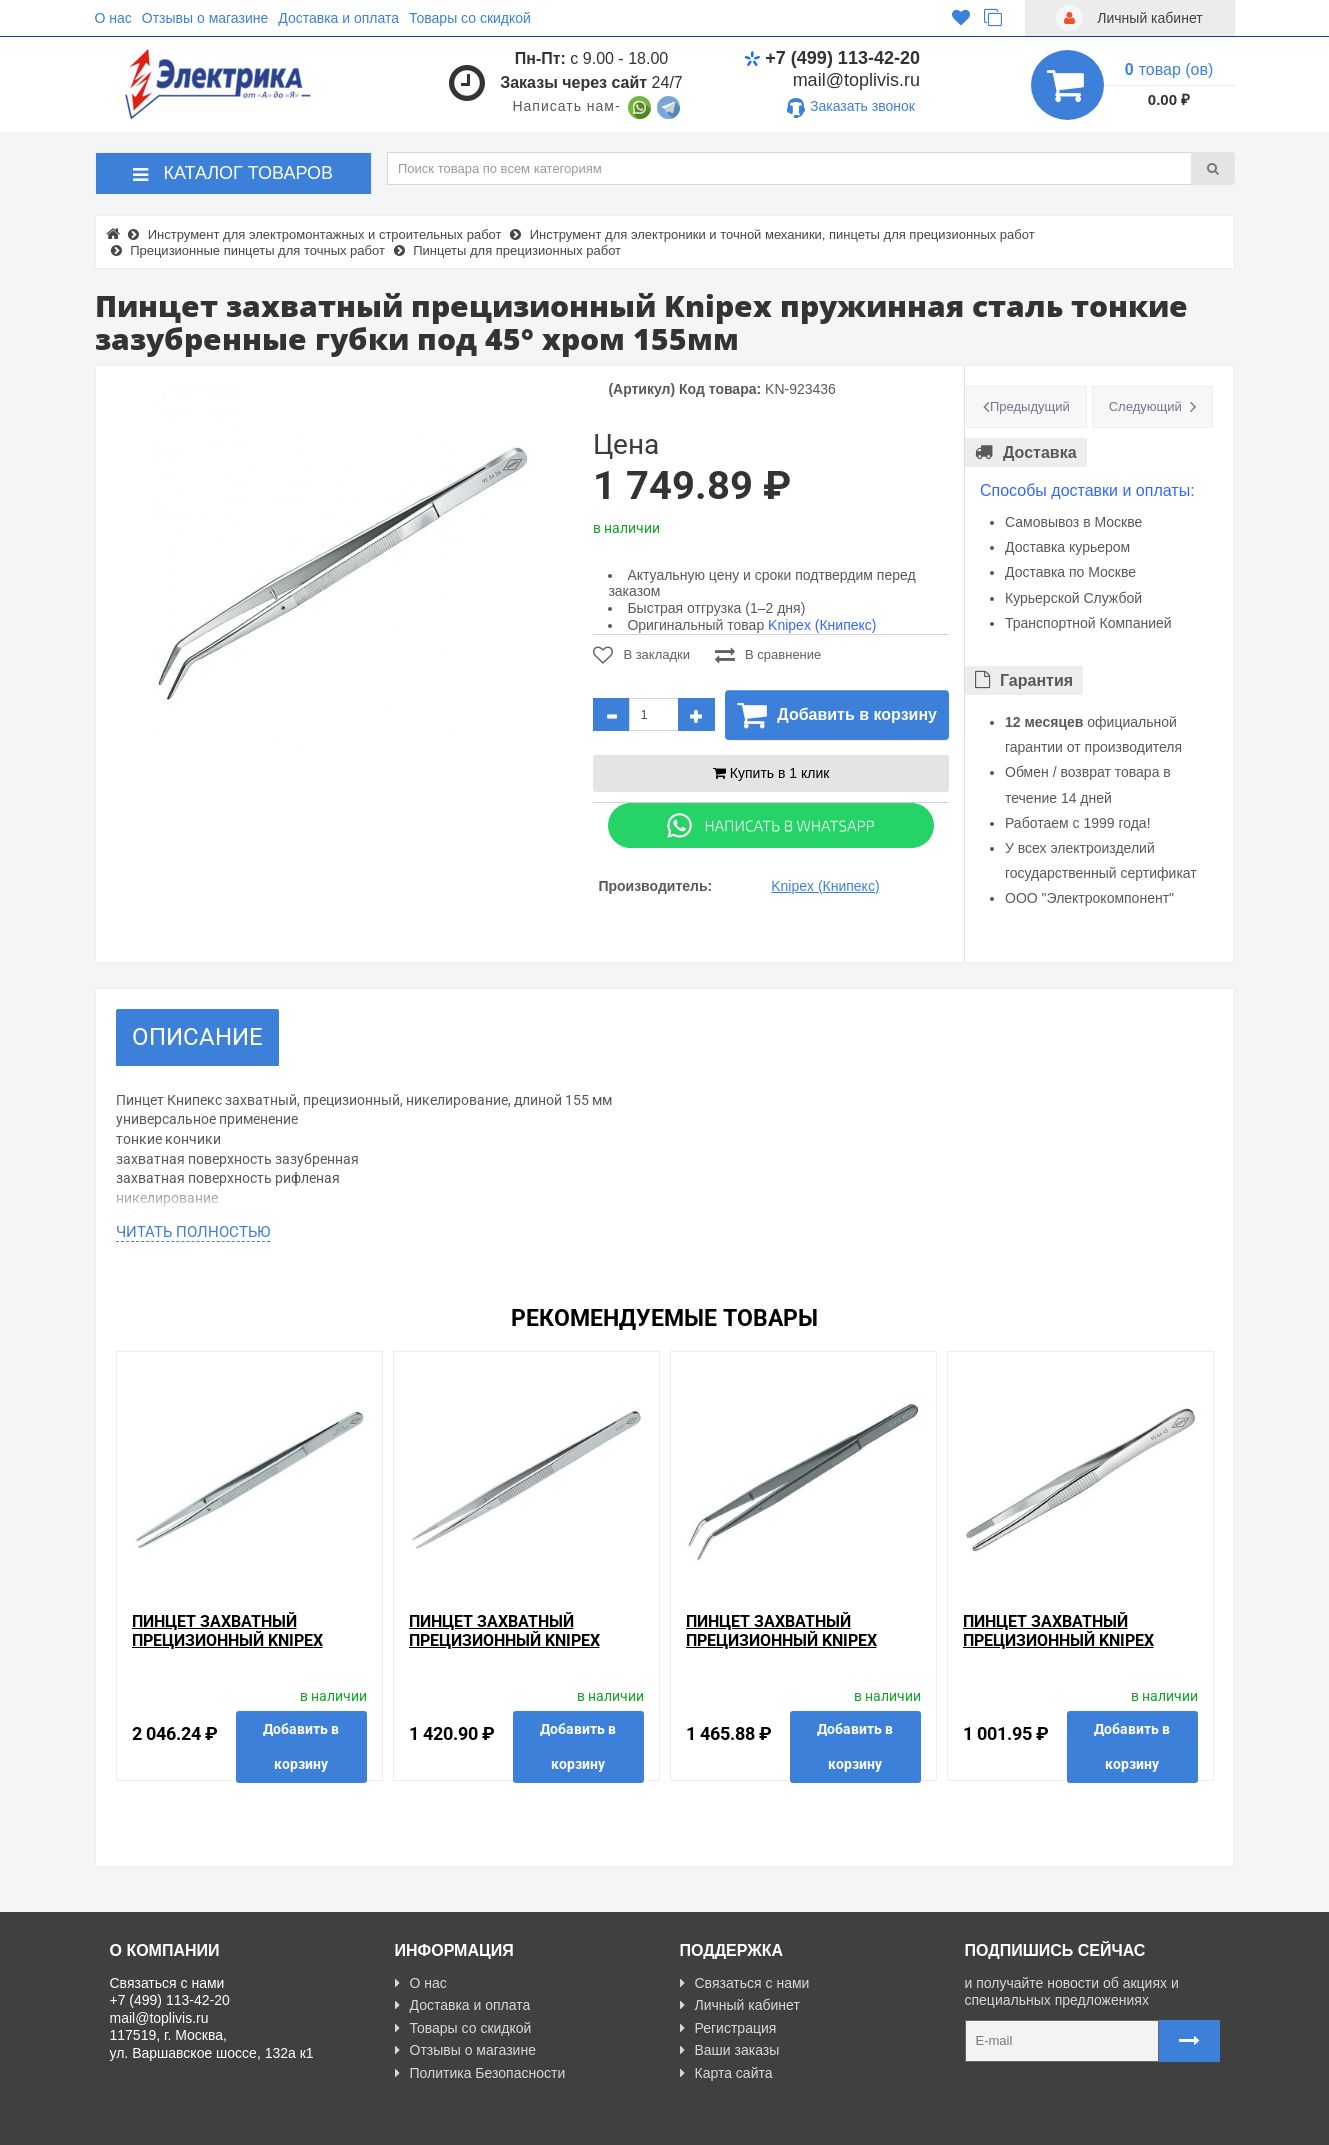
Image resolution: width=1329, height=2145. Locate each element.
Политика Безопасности (480, 2073)
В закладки (641, 655)
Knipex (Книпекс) (822, 625)
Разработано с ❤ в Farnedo (295, 2122)
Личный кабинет (740, 2005)
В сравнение (768, 655)
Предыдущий (1030, 406)
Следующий (1145, 406)
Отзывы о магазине (205, 18)
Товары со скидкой (470, 18)
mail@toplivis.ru (856, 80)
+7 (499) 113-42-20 (832, 58)
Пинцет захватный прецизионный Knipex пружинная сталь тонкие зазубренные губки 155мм (523, 1650)
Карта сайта (726, 2073)
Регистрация (728, 2028)
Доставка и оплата (338, 18)
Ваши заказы (730, 2050)
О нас (113, 18)
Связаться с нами (745, 1983)
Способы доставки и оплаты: (1087, 490)
